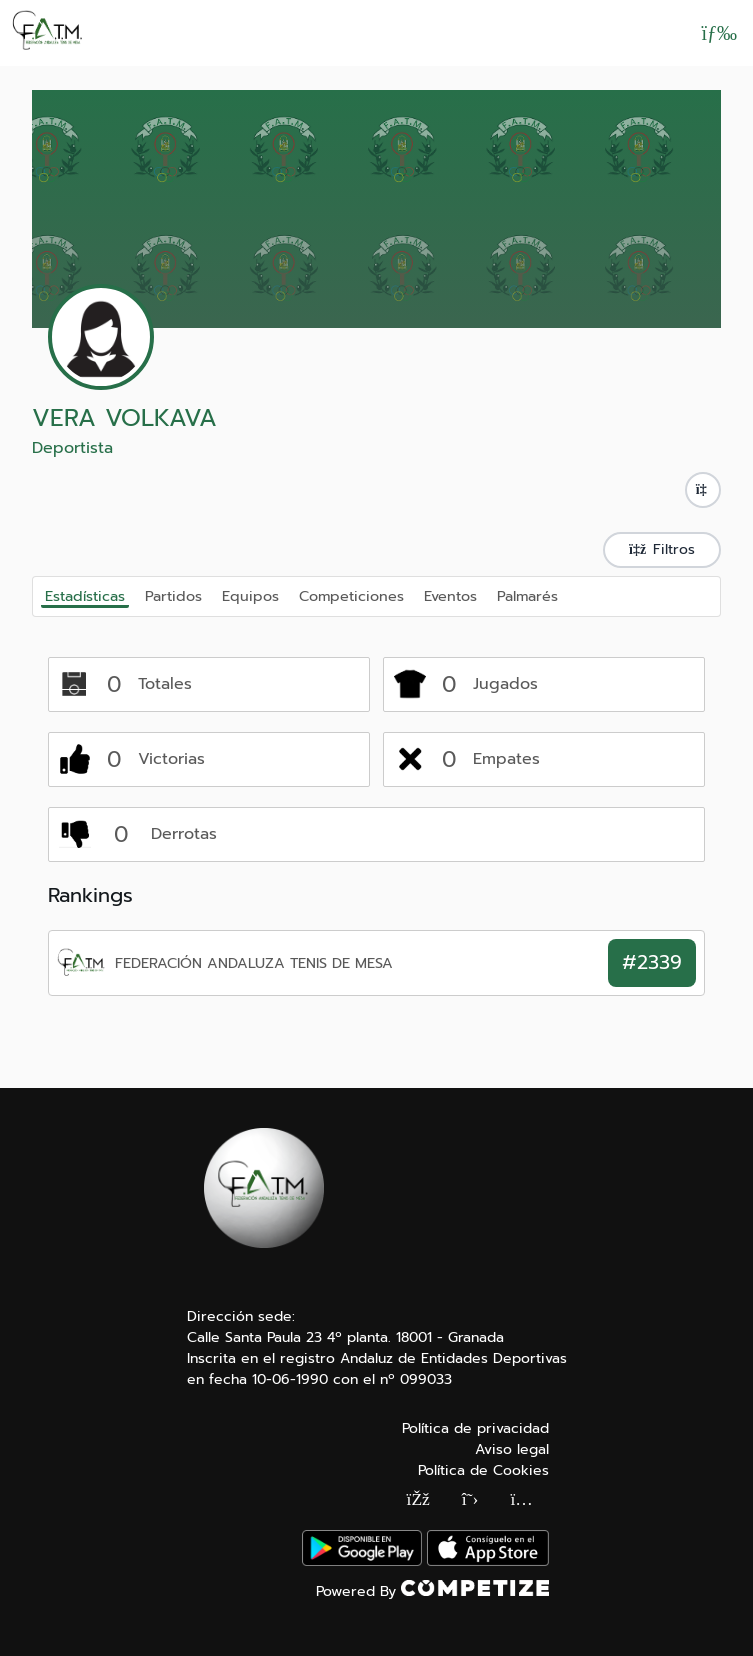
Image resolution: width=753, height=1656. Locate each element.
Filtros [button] (662, 549)
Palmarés (527, 595)
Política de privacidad (475, 1428)
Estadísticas (85, 596)
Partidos (173, 595)
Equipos (250, 595)
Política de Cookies (483, 1470)
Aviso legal (512, 1449)
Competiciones (351, 595)
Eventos (450, 595)
